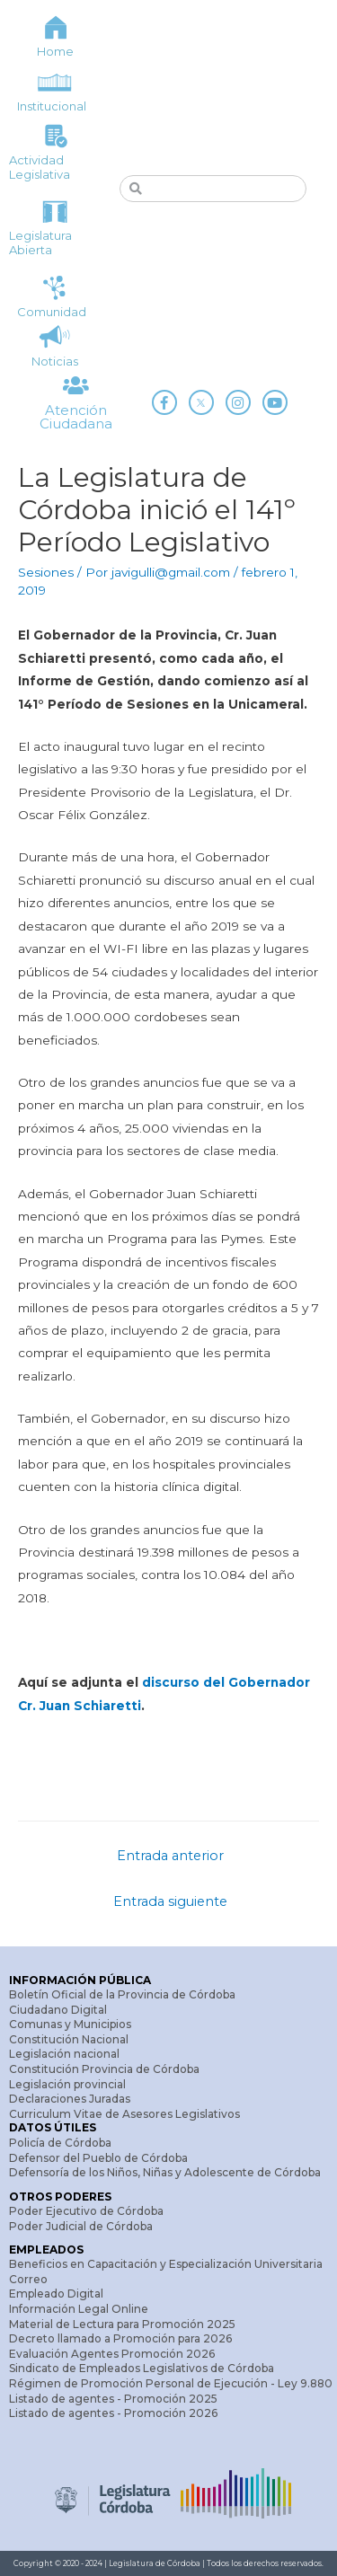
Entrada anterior (170, 1856)
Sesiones (46, 572)
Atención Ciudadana (76, 416)
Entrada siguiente (170, 1901)
